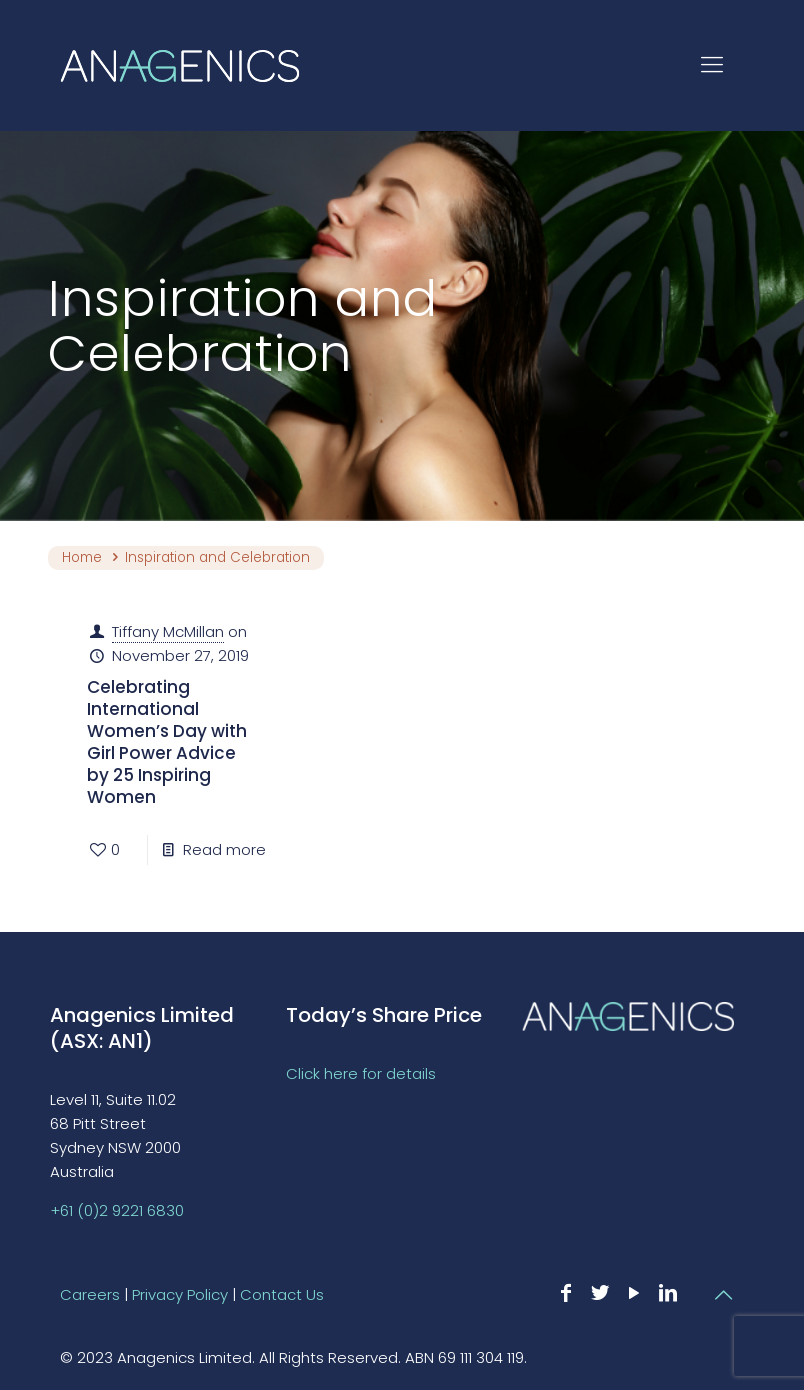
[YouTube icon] (634, 1293)
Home (82, 557)
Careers (90, 1294)
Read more (224, 849)
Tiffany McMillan (168, 631)
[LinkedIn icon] (668, 1293)
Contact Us (282, 1294)
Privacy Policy (180, 1294)
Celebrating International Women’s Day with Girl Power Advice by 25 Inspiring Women (167, 742)
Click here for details (361, 1073)
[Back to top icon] (723, 1295)
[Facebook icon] (566, 1293)
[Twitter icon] (600, 1293)
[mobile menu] (712, 65)
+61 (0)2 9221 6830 (117, 1210)
